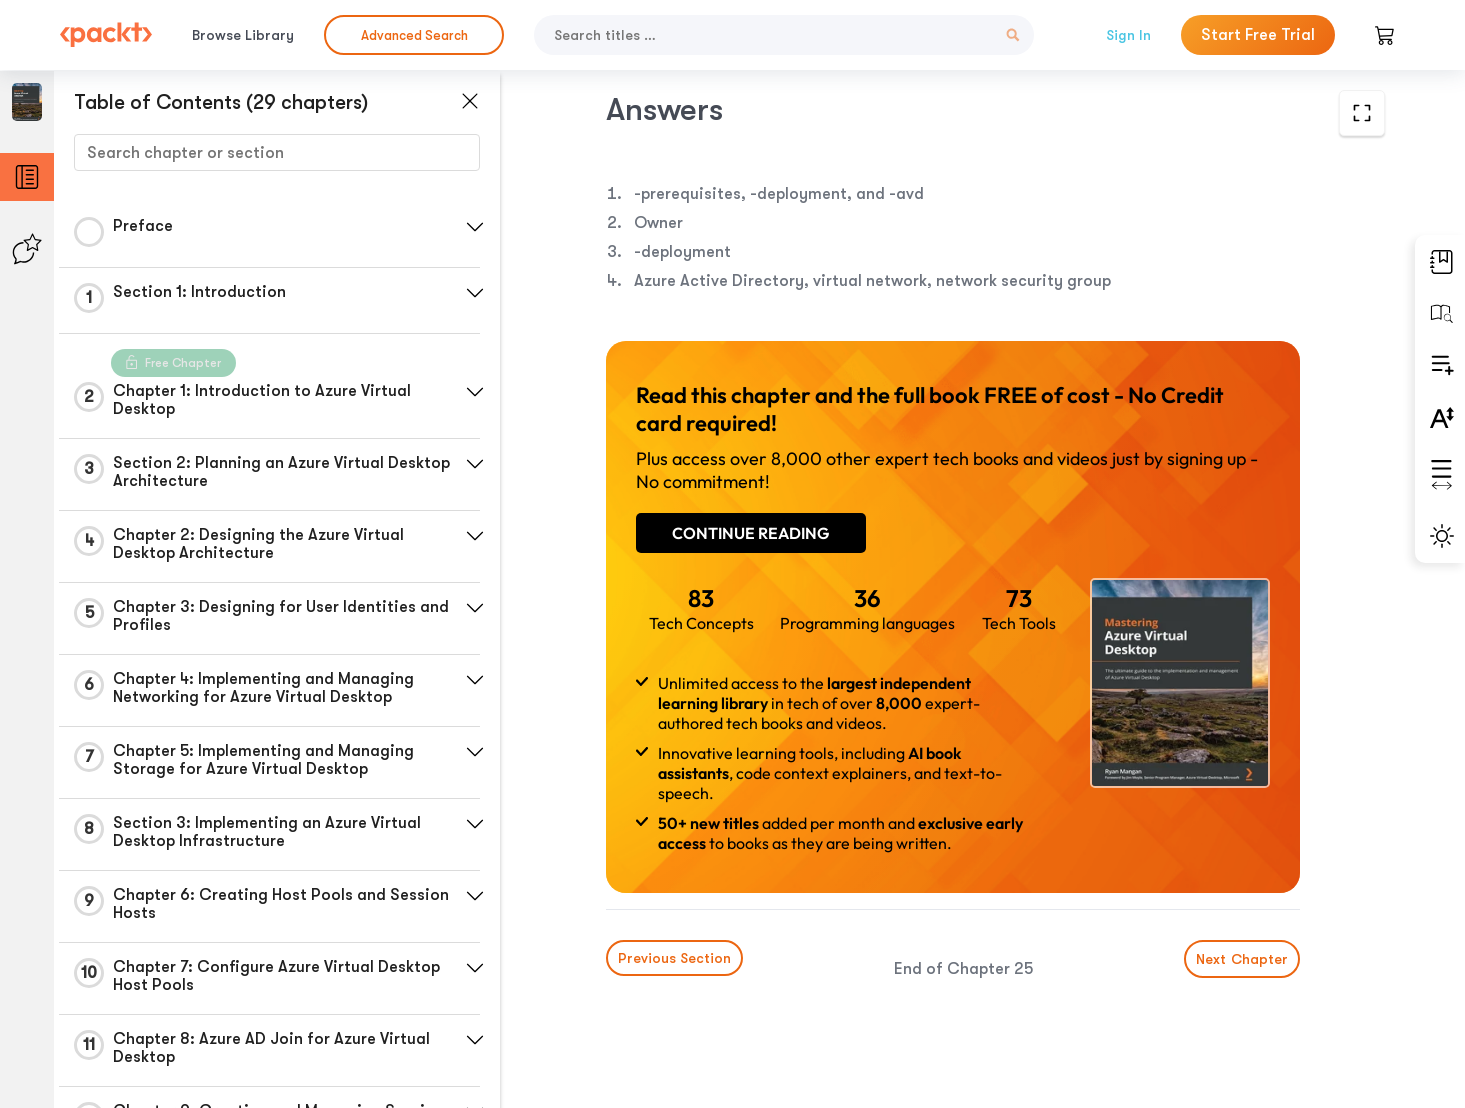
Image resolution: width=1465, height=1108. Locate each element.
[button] (475, 227)
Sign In (1128, 35)
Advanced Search (414, 35)
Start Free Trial (1258, 35)
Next (1242, 959)
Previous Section (674, 958)
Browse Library (243, 35)
